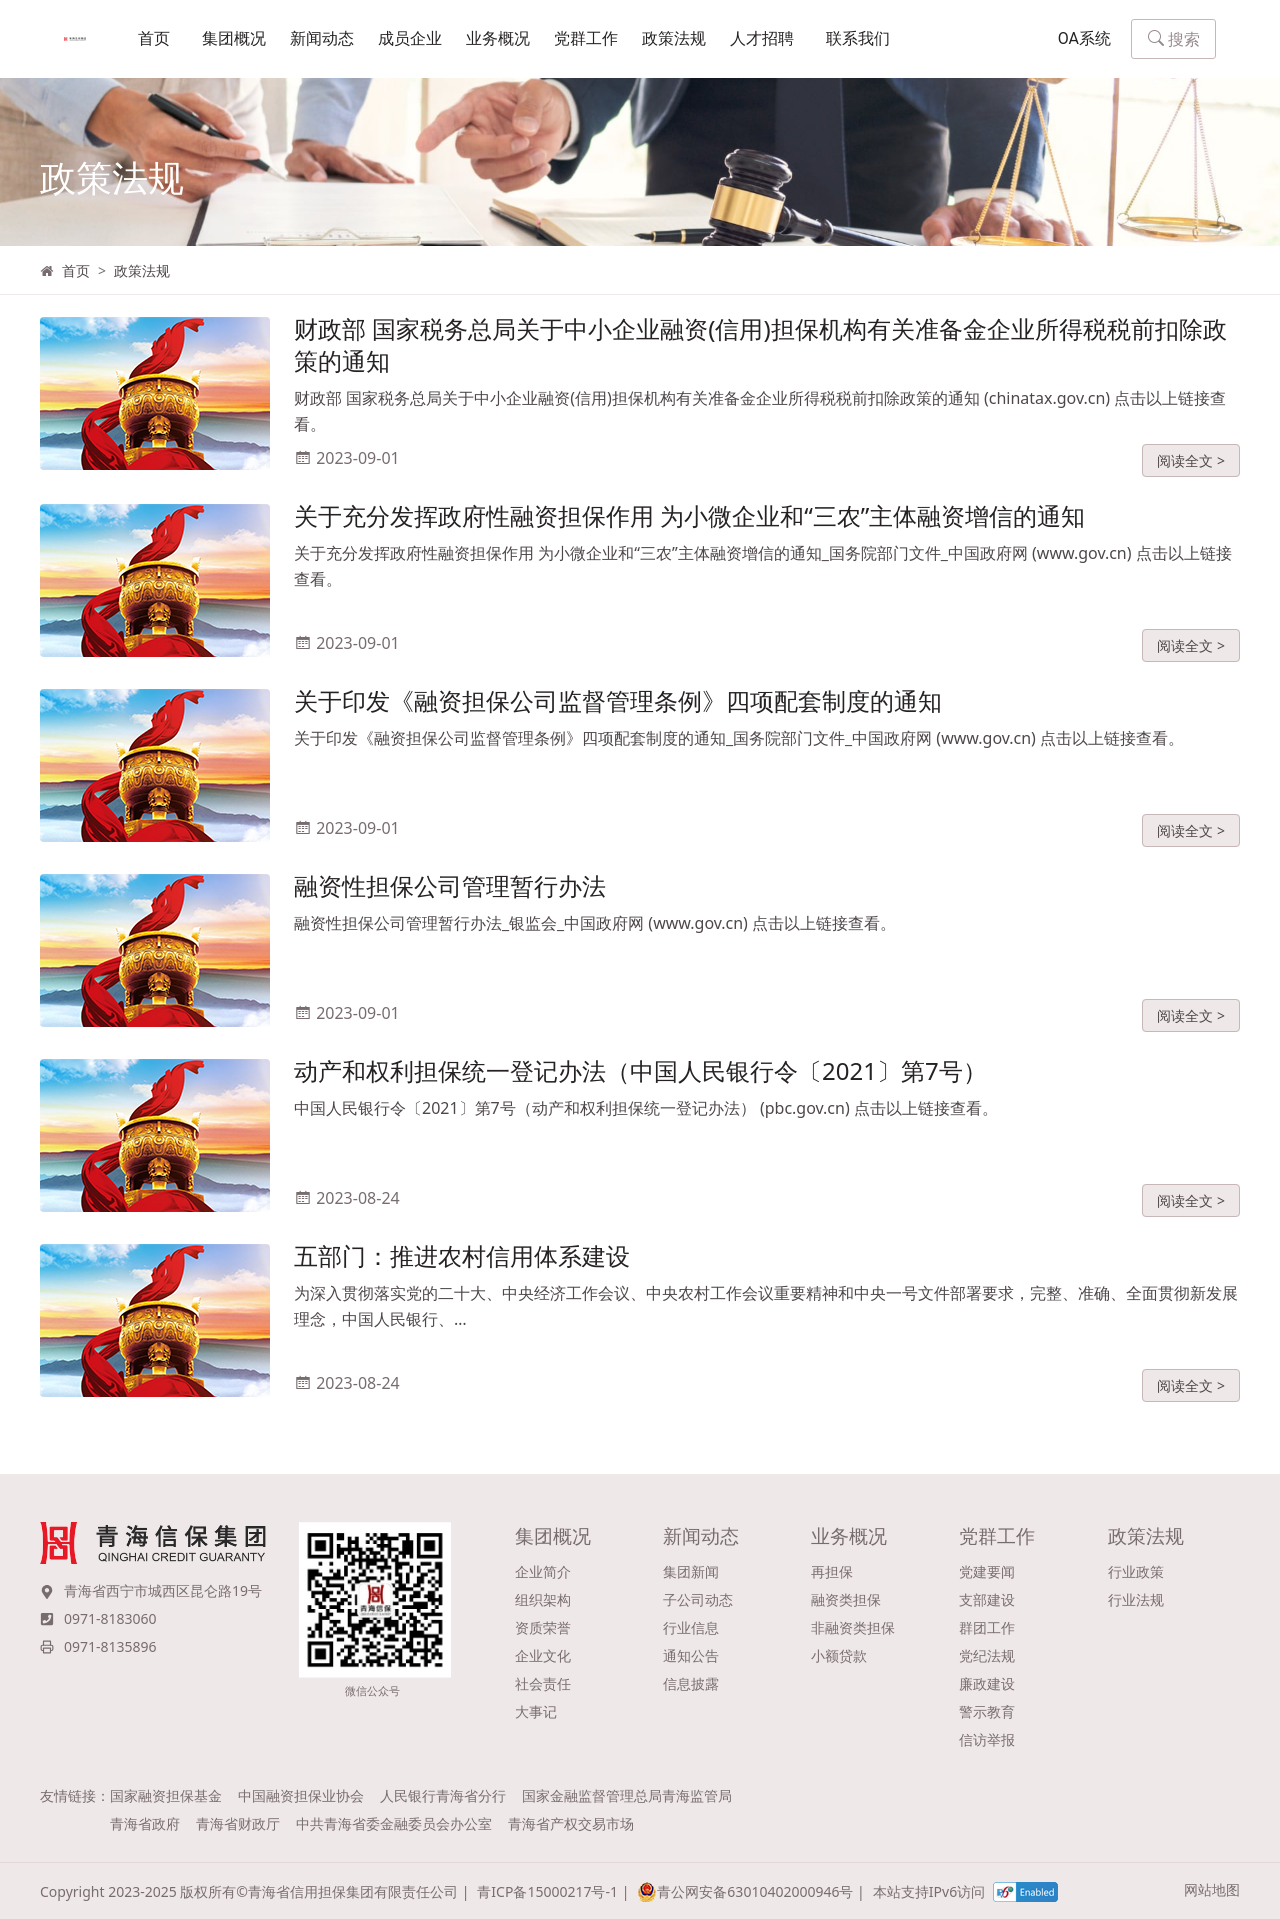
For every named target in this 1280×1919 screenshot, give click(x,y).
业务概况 (498, 39)
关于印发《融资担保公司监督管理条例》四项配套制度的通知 (618, 712)
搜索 (1174, 40)
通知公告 (691, 1655)
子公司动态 (698, 1599)
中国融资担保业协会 (301, 1795)
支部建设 (987, 1599)
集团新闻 (691, 1571)
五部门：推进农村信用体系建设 (462, 1267)
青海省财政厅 (238, 1823)
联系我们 (858, 39)
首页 (154, 39)
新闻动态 (322, 39)
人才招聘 (762, 39)
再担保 (832, 1571)
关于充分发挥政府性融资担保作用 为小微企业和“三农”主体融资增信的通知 (689, 527)
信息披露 (691, 1683)
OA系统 (1084, 39)
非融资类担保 (853, 1627)
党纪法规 (987, 1655)
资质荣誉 (543, 1627)
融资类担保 (846, 1599)
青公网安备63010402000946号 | (750, 1892)
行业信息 (691, 1627)
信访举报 (987, 1739)
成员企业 (410, 39)
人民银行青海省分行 (443, 1795)
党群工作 (586, 39)
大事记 (536, 1711)
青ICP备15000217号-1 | (553, 1891)
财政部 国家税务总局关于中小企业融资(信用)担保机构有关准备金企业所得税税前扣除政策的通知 (760, 356)
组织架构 (543, 1599)
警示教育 (987, 1711)
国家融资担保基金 (166, 1795)
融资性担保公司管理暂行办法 (450, 897)
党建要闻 (987, 1571)
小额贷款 (839, 1655)
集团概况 (234, 39)
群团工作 (987, 1627)
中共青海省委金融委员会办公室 (394, 1823)
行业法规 (1136, 1599)
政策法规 (674, 39)
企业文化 (543, 1655)
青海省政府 (145, 1823)
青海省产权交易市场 (571, 1823)
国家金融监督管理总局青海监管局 (627, 1795)
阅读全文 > (1191, 471)
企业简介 (543, 1571)
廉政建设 (987, 1683)
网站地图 (1212, 1889)
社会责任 (543, 1683)
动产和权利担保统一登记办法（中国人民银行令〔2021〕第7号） (640, 1082)
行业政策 (1136, 1571)
